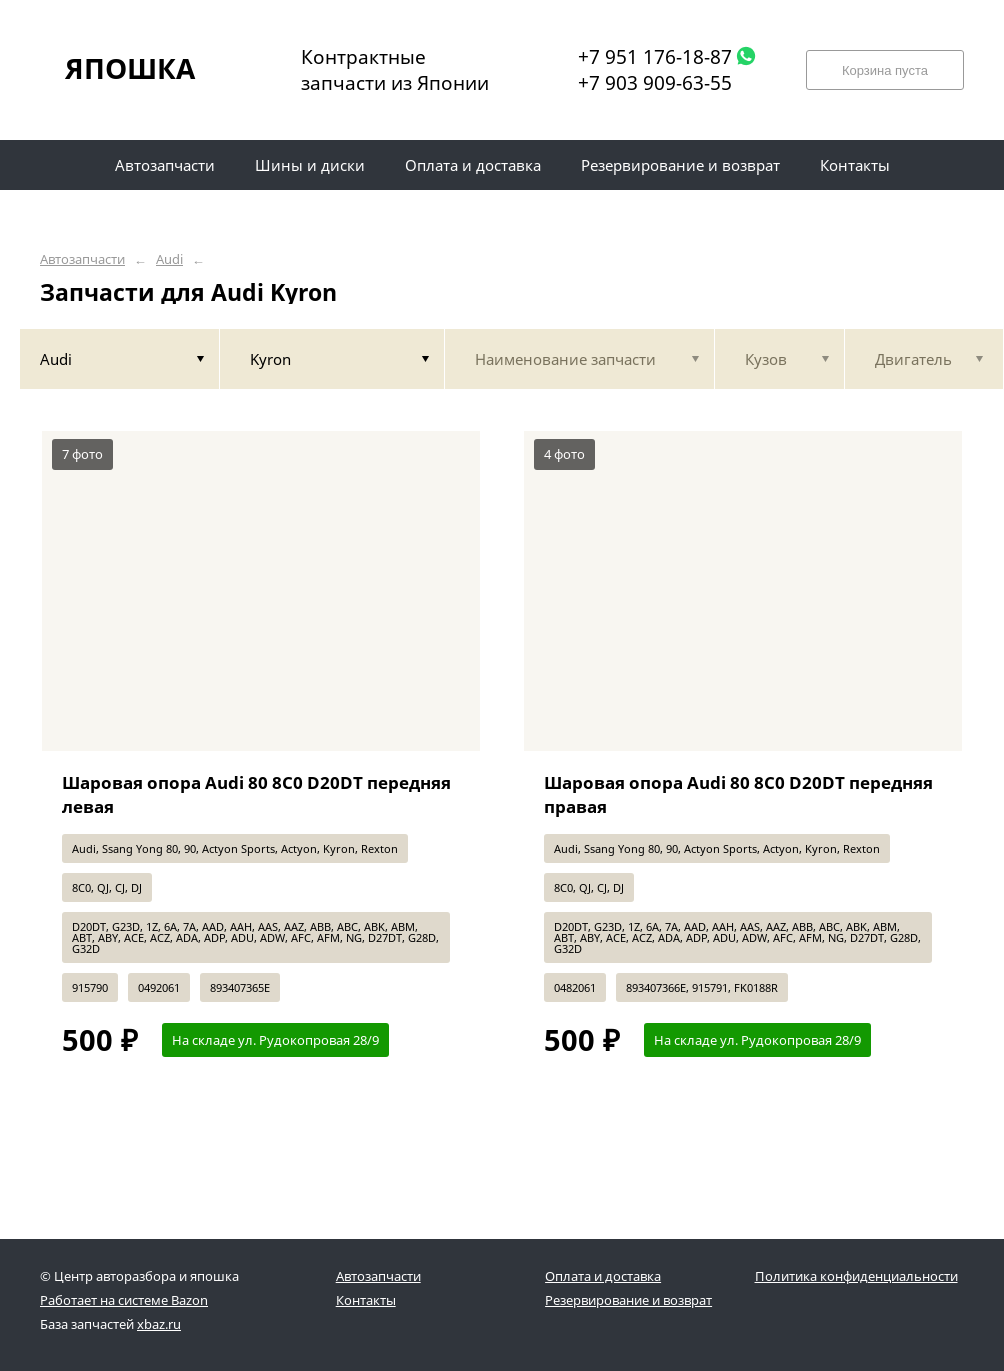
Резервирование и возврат (628, 1300)
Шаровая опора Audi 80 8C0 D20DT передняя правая (738, 794)
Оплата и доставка (603, 1276)
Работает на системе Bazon (124, 1300)
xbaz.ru (159, 1324)
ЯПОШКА (130, 68)
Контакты (366, 1300)
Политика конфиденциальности (856, 1276)
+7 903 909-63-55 (655, 83)
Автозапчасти (82, 259)
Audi (169, 259)
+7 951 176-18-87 (655, 57)
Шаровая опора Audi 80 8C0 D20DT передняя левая (256, 794)
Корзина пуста (885, 70)
